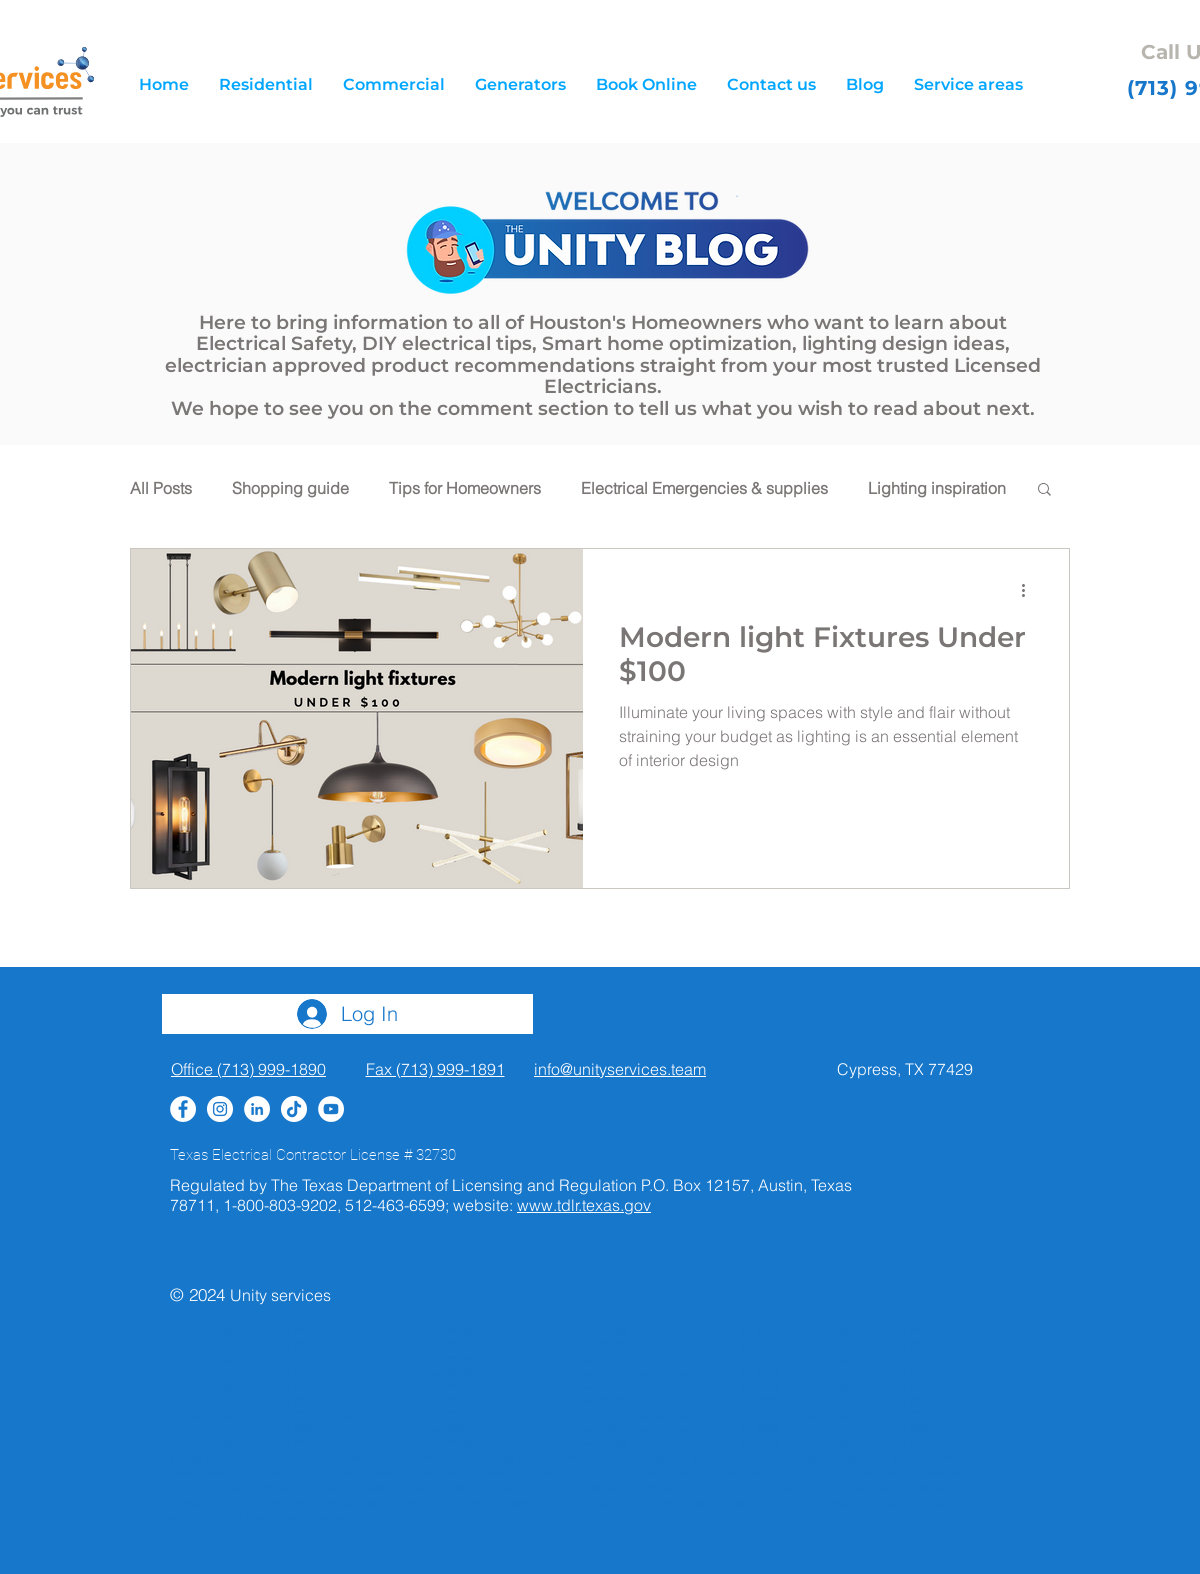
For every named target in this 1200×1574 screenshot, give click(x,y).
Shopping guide (290, 488)
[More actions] (1030, 590)
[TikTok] (294, 1109)
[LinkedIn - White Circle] (257, 1109)
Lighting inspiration (937, 488)
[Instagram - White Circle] (220, 1109)
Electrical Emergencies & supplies (704, 488)
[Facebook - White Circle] (183, 1109)
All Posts (161, 488)
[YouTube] (331, 1109)
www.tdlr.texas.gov (584, 1205)
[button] (968, 85)
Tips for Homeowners (465, 488)
